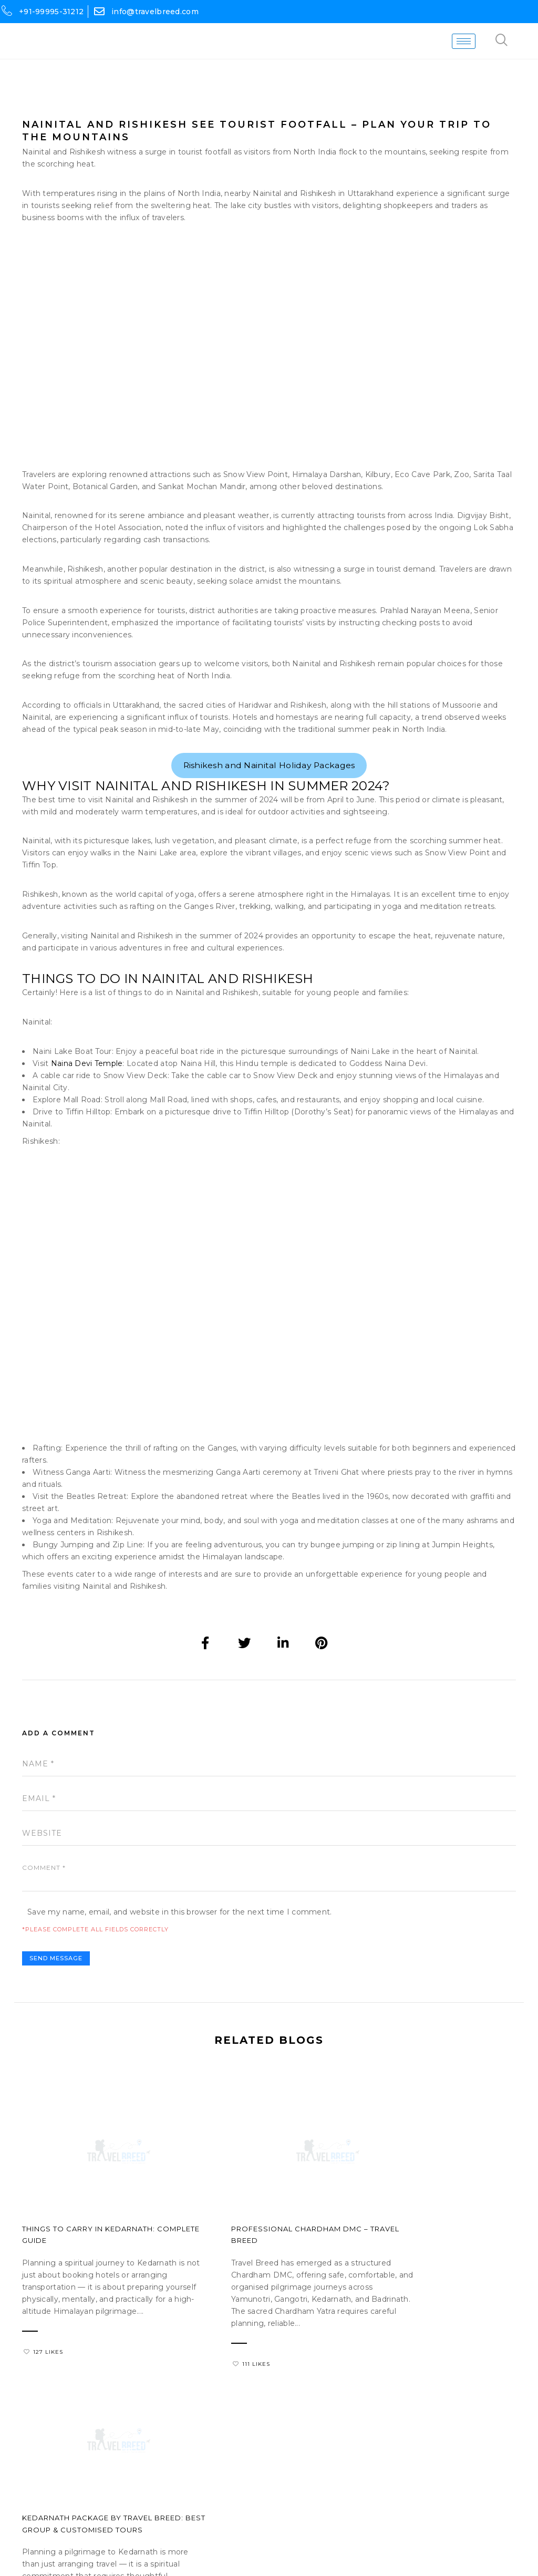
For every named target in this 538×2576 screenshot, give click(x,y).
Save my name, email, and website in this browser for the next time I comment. (179, 1937)
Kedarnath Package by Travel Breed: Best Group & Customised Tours (434, 2263)
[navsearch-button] (513, 42)
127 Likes (43, 2381)
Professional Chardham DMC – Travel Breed (260, 2257)
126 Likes (383, 2393)
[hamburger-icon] (475, 41)
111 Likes (212, 2393)
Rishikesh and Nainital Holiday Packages (269, 781)
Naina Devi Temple (87, 1086)
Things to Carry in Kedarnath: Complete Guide (88, 2257)
